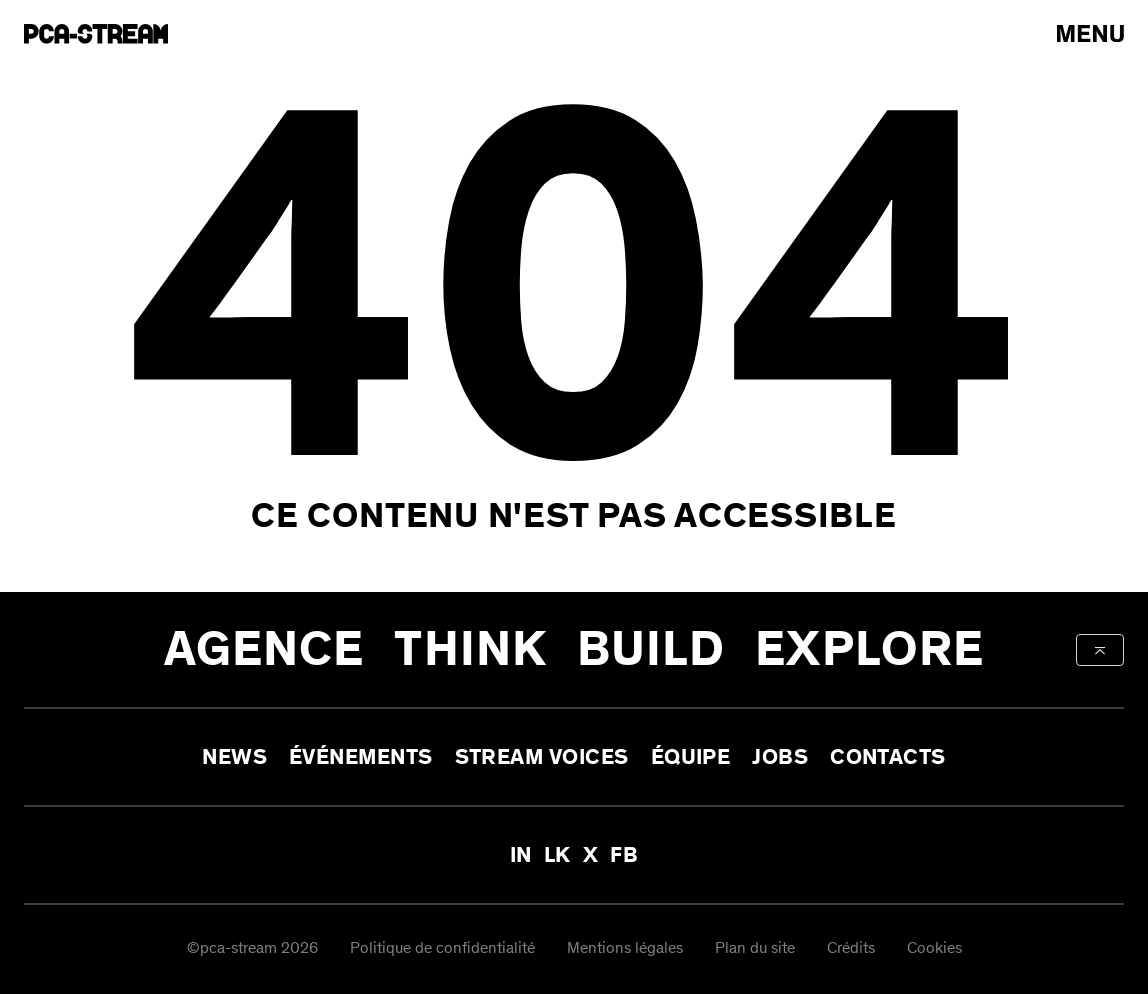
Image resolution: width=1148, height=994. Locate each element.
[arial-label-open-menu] (1090, 33)
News (234, 757)
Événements (361, 757)
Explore (869, 649)
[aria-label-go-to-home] (96, 34)
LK (557, 855)
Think (470, 649)
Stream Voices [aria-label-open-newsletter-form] (542, 757)
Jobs (780, 757)
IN (521, 855)
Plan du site (755, 949)
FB (624, 855)
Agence (264, 649)
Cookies (934, 949)
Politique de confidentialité (442, 949)
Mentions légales (625, 949)
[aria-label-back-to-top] (1100, 650)
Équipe (691, 757)
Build (651, 649)
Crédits (851, 949)
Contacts (888, 757)
